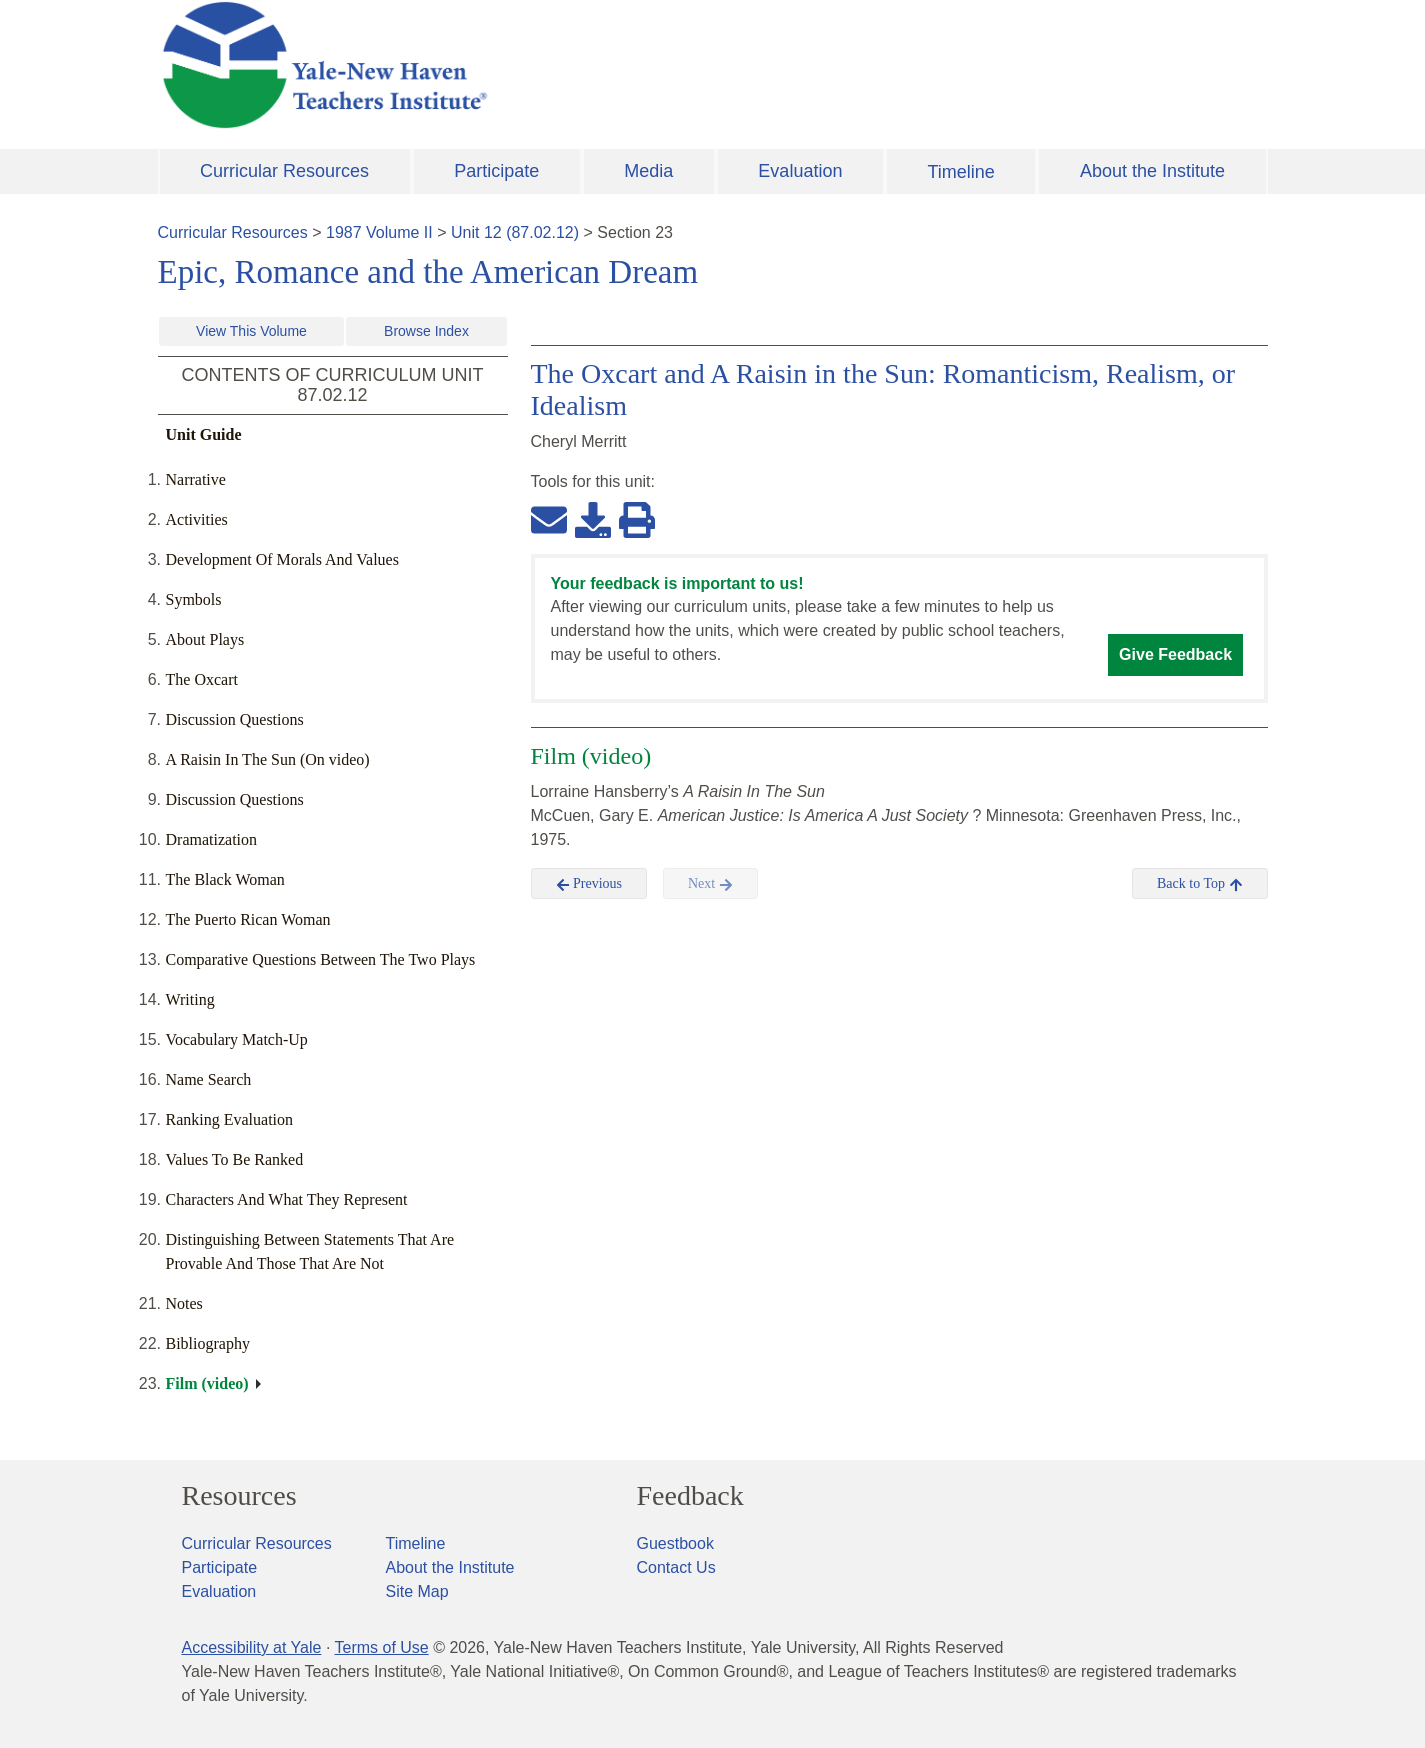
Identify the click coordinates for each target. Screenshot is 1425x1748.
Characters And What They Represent (287, 1199)
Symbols (194, 599)
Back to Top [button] (1199, 884)
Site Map (417, 1591)
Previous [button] (589, 884)
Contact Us (676, 1567)
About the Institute (1152, 171)
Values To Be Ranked (235, 1159)
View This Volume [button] (251, 331)
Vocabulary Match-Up (237, 1039)
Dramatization (212, 839)
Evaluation (800, 171)
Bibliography (208, 1343)
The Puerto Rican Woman (248, 919)
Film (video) (207, 1383)
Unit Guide (204, 434)
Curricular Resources (284, 171)
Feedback (690, 1496)
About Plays (205, 639)
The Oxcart (202, 679)
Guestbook (675, 1543)
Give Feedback (1175, 654)
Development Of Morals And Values (282, 559)
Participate (496, 171)
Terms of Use (381, 1647)
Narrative (196, 479)
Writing (190, 999)
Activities (197, 519)
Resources (239, 1496)
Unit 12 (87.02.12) (515, 232)
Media (648, 171)
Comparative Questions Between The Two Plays (321, 959)
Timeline (960, 172)
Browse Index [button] (426, 331)
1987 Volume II (379, 232)
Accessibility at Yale (252, 1647)
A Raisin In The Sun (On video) (268, 759)
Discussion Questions (235, 719)
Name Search (209, 1079)
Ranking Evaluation (230, 1119)
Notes (184, 1303)
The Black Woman (225, 879)
